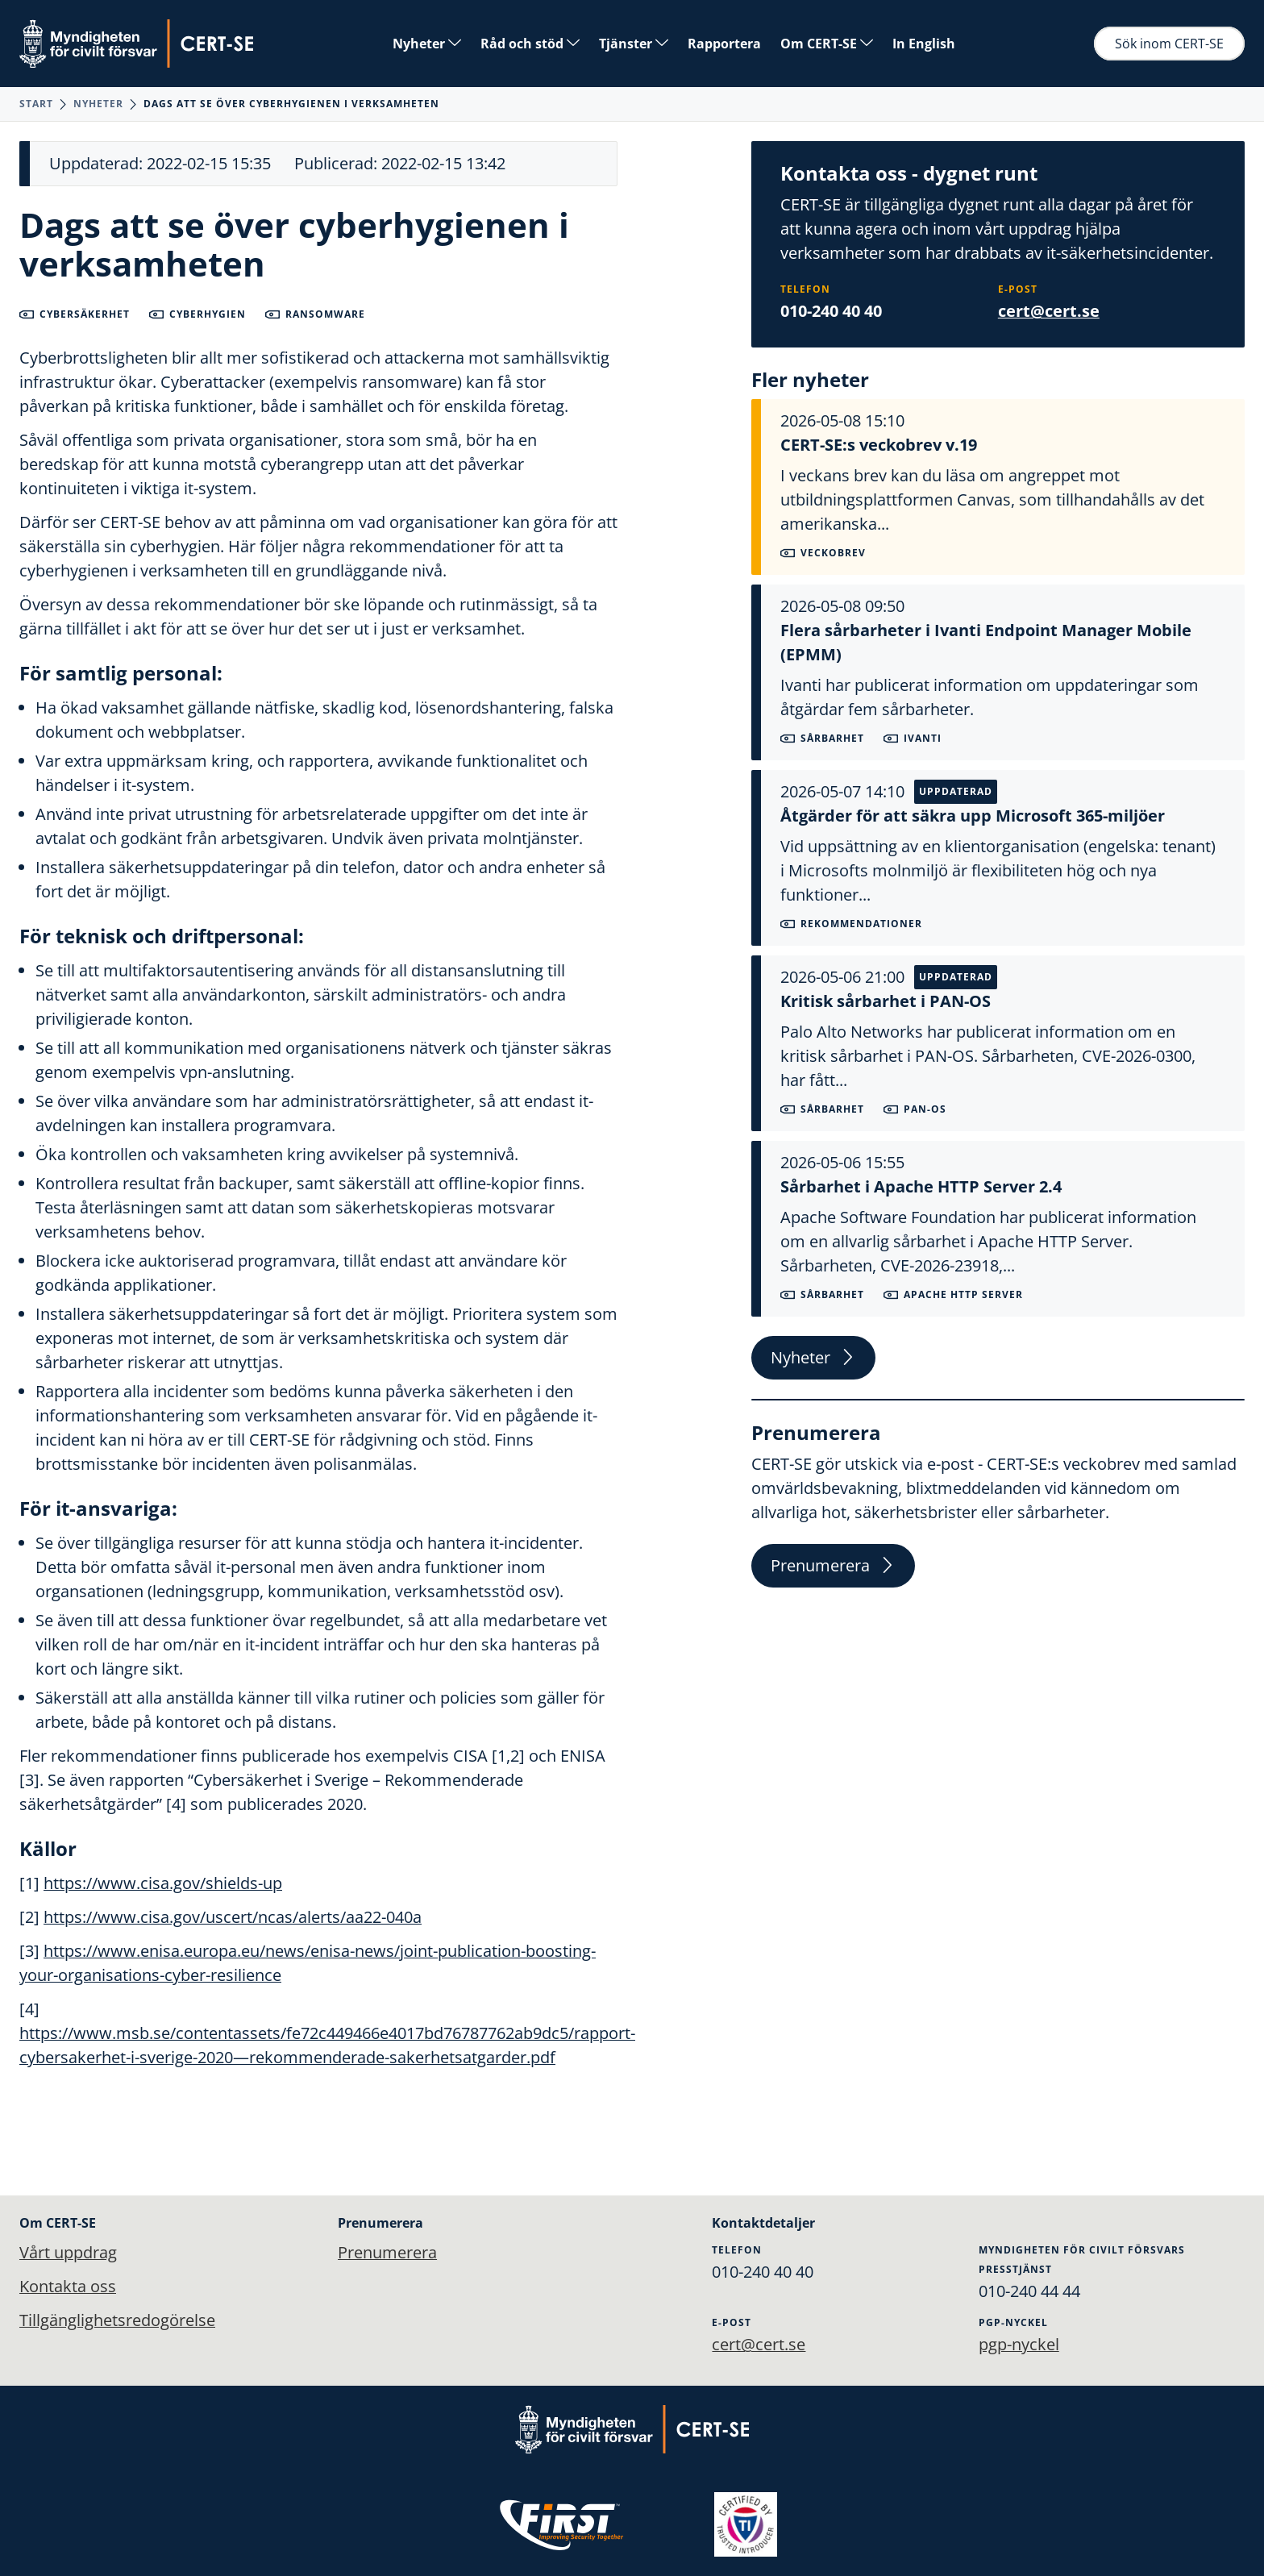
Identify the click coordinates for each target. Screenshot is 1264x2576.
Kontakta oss (67, 2286)
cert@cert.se (1049, 311)
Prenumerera (833, 1565)
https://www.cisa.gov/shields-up (163, 1883)
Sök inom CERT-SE (1169, 43)
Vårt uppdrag (68, 2252)
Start (36, 103)
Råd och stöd (530, 43)
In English (923, 43)
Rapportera (724, 43)
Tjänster (633, 43)
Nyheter (427, 43)
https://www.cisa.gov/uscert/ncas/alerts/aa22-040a (233, 1917)
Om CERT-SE (826, 43)
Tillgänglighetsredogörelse (117, 2320)
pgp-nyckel (1019, 2344)
